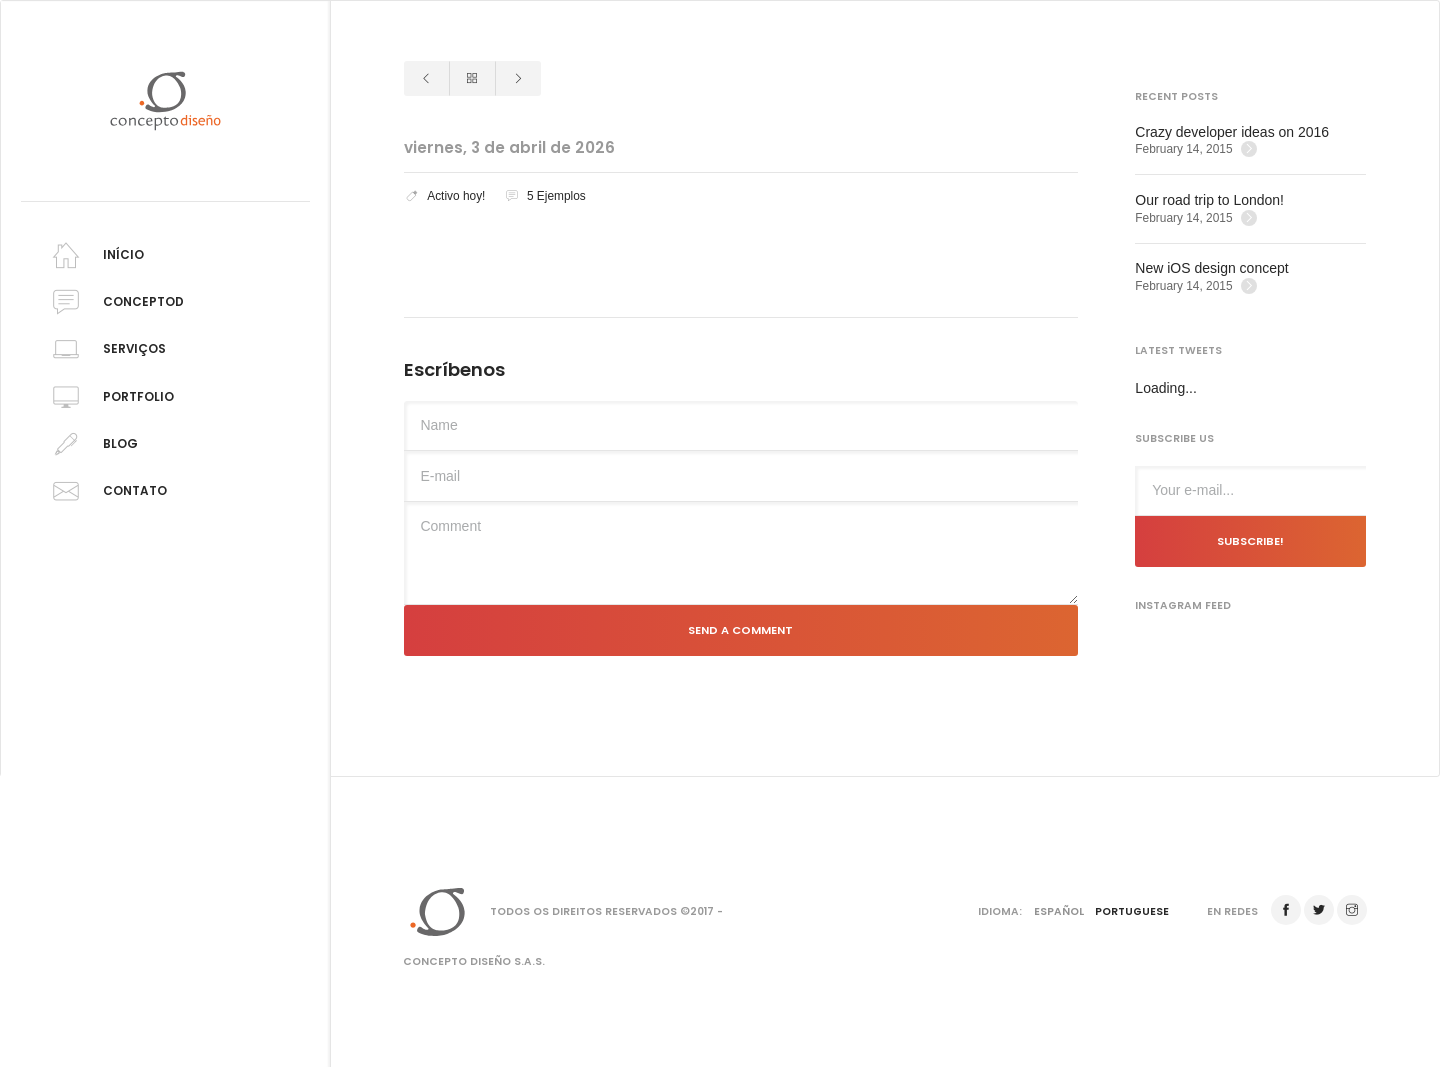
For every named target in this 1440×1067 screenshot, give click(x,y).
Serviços (106, 349)
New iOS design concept (1211, 268)
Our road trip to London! (1209, 200)
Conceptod (115, 302)
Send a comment (740, 630)
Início (95, 255)
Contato (106, 491)
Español (1059, 911)
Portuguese (1132, 911)
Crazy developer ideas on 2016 (1232, 132)
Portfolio (110, 397)
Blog (92, 444)
